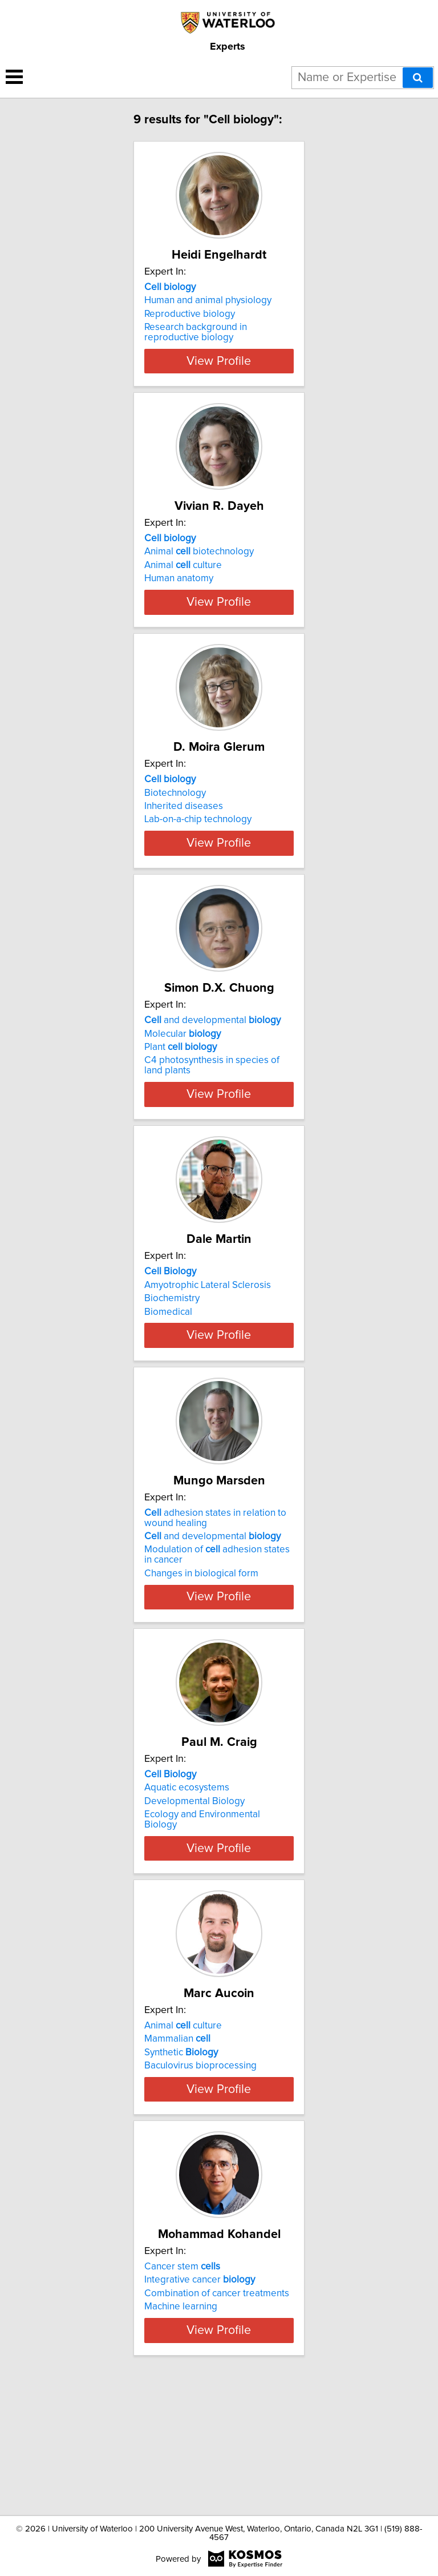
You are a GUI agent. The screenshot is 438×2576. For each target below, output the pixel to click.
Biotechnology (175, 823)
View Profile (218, 371)
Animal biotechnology (199, 562)
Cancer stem (182, 2379)
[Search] (418, 77)
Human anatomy (178, 588)
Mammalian (177, 2131)
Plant (180, 1098)
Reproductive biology (189, 314)
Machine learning (180, 2419)
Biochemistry (172, 1360)
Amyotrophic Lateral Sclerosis (207, 1346)
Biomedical (168, 1373)
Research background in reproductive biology (195, 332)
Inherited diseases (183, 837)
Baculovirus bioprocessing (200, 2157)
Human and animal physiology (207, 300)
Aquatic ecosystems (186, 1869)
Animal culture (183, 575)
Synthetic (181, 2144)
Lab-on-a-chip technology (198, 850)
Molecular (182, 1085)
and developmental (212, 1071)
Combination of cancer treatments (216, 2406)
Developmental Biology (194, 1883)
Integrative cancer (199, 2392)
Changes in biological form (201, 1655)
